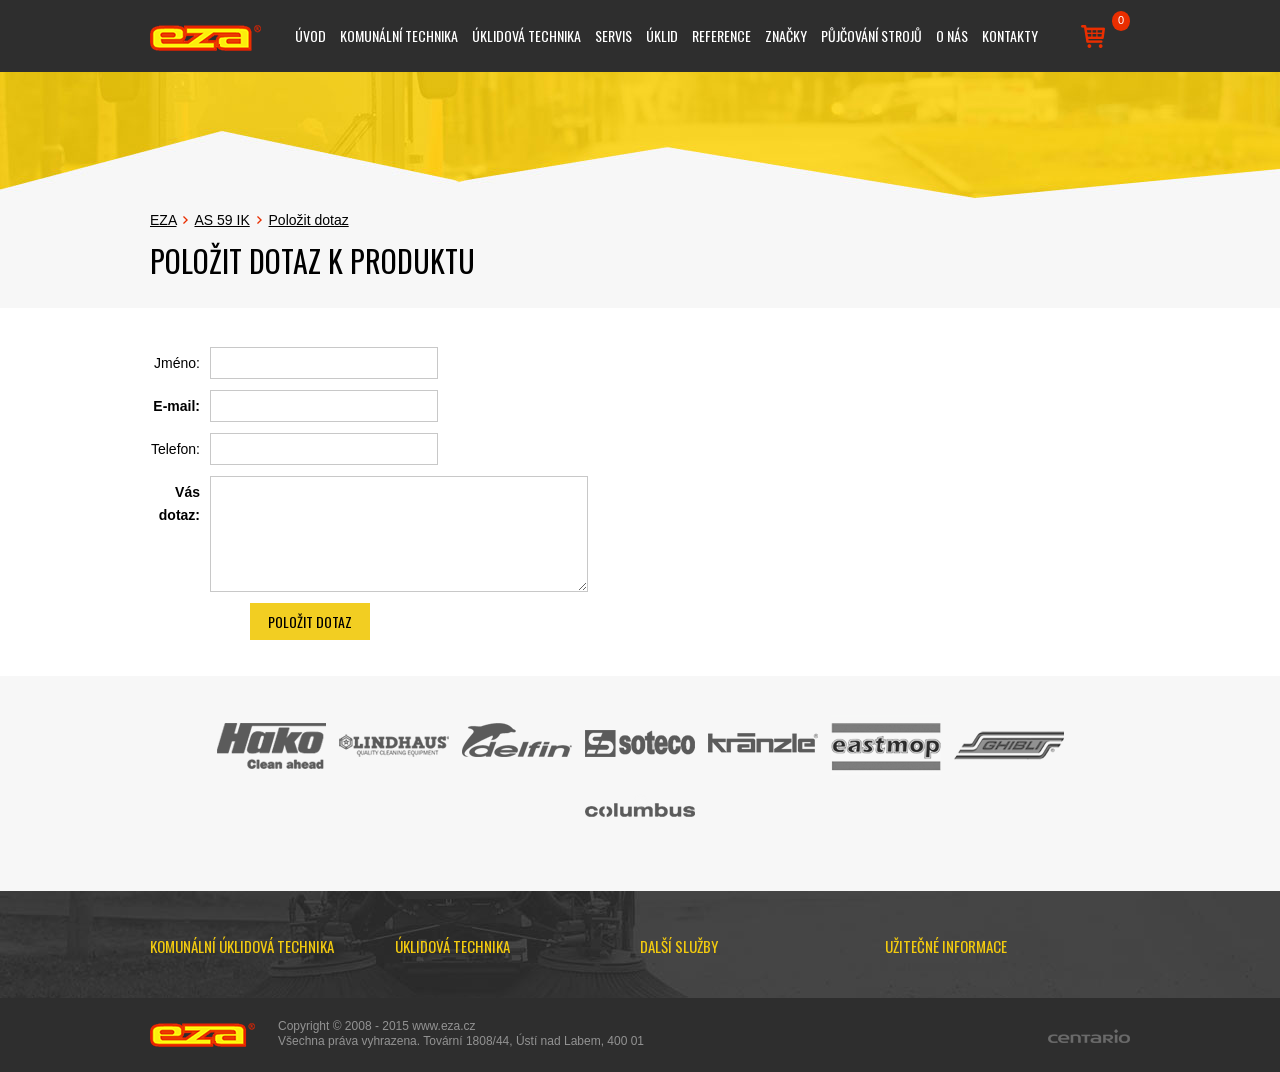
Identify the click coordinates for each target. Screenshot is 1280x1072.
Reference (721, 35)
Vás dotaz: (179, 503)
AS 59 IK (221, 220)
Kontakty (1010, 35)
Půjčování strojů (871, 35)
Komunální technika (399, 35)
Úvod (310, 35)
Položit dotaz (309, 220)
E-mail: (176, 406)
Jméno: (177, 363)
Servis (613, 35)
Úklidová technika (526, 35)
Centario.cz (1089, 1036)
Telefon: (175, 449)
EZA (163, 220)
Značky (786, 35)
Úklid (662, 35)
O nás (952, 35)
